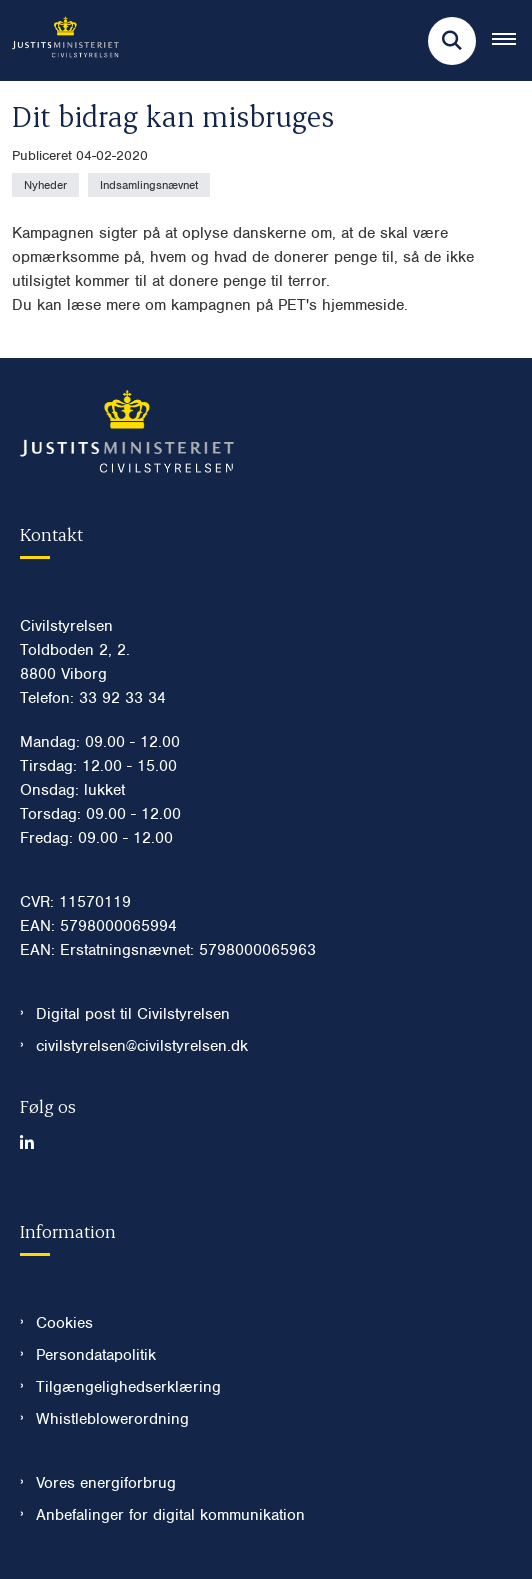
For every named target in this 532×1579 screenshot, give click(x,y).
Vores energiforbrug (106, 1483)
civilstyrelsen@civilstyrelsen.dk (142, 1046)
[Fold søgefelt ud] (452, 41)
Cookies (64, 1323)
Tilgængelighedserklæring (128, 1387)
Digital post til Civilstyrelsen (133, 1014)
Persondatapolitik (96, 1355)
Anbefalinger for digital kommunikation (170, 1515)
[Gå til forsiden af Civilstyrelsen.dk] (59, 40)
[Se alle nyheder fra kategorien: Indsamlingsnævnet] (149, 185)
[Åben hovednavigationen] (512, 41)
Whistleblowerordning (112, 1419)
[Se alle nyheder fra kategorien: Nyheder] (45, 185)
